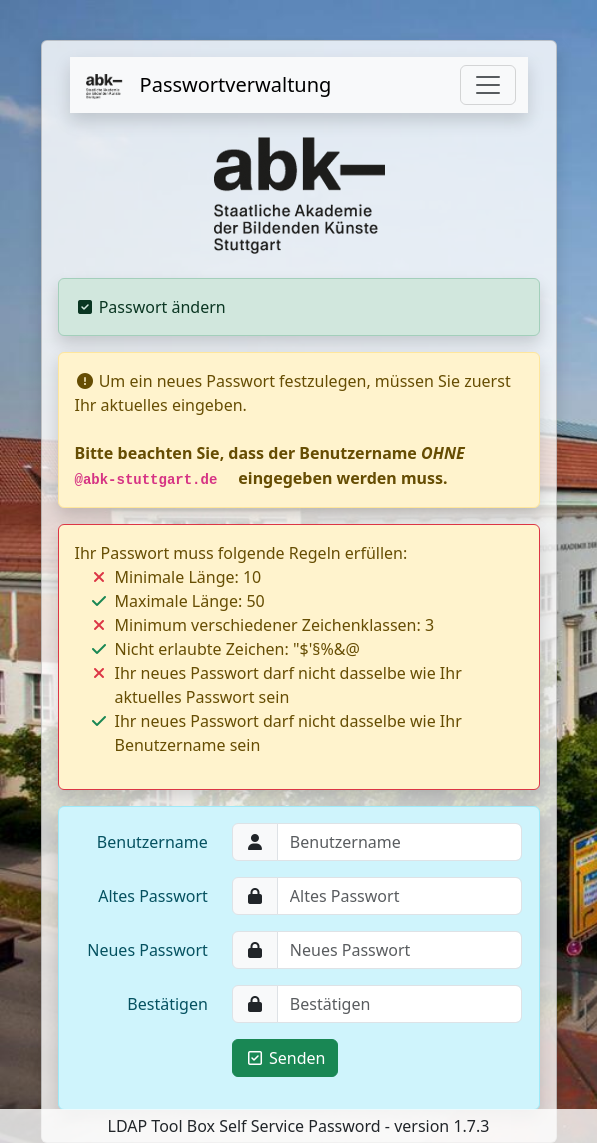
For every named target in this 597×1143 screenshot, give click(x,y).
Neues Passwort (147, 950)
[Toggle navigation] (488, 85)
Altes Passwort (153, 896)
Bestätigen (167, 1004)
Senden (285, 1058)
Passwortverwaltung (207, 85)
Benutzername (152, 842)
